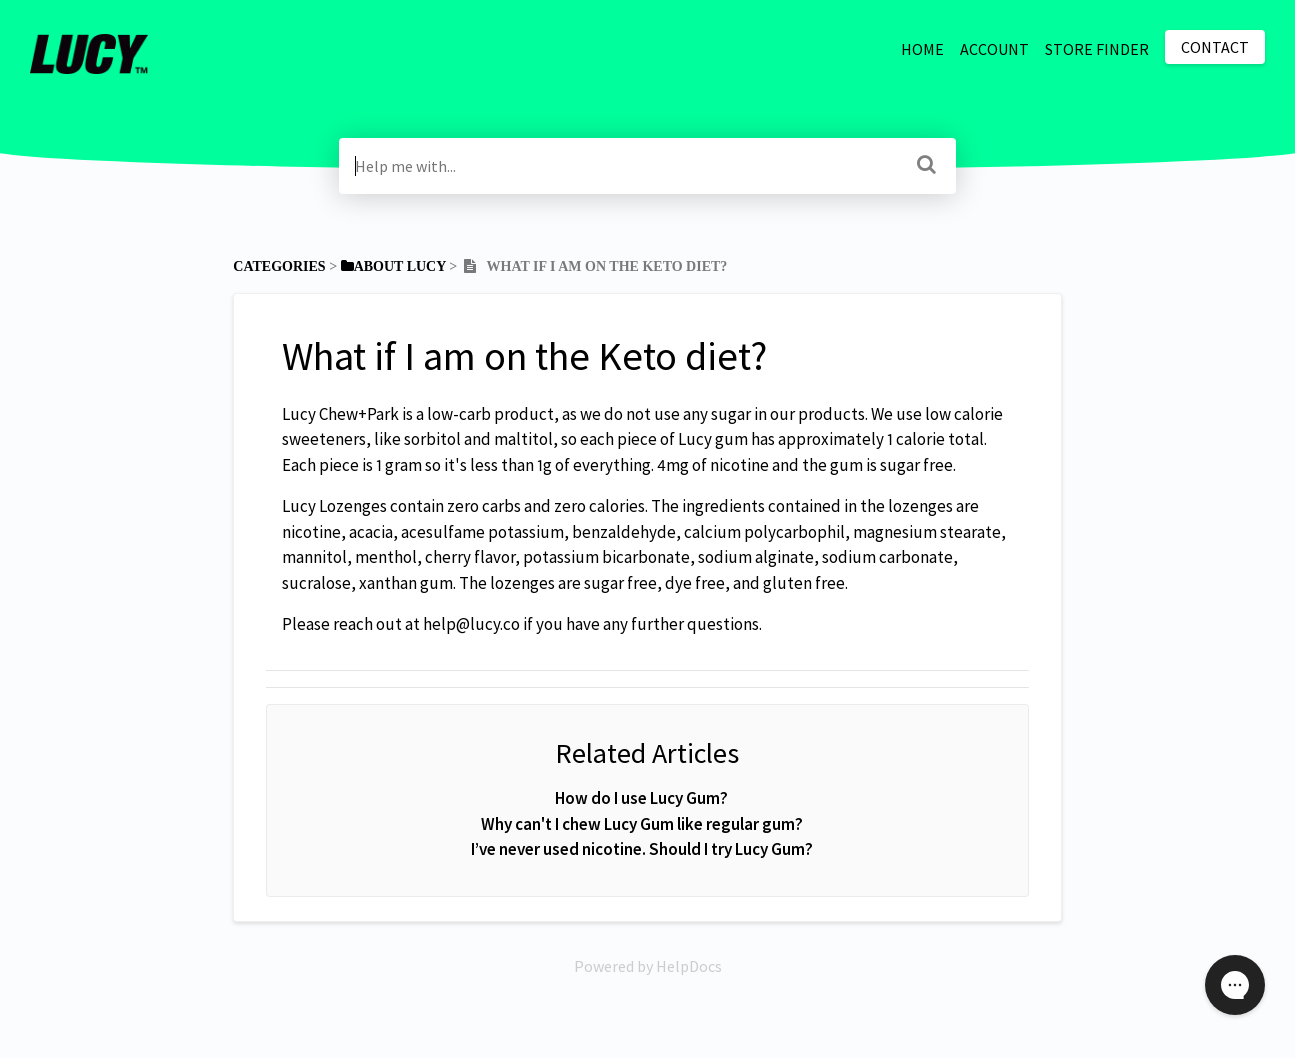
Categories (279, 266)
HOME (922, 49)
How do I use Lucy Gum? (641, 798)
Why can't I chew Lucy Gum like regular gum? (642, 824)
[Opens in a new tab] (648, 966)
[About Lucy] (393, 266)
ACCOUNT (994, 49)
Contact (1215, 47)
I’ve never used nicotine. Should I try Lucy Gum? (642, 849)
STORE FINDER (1097, 49)
